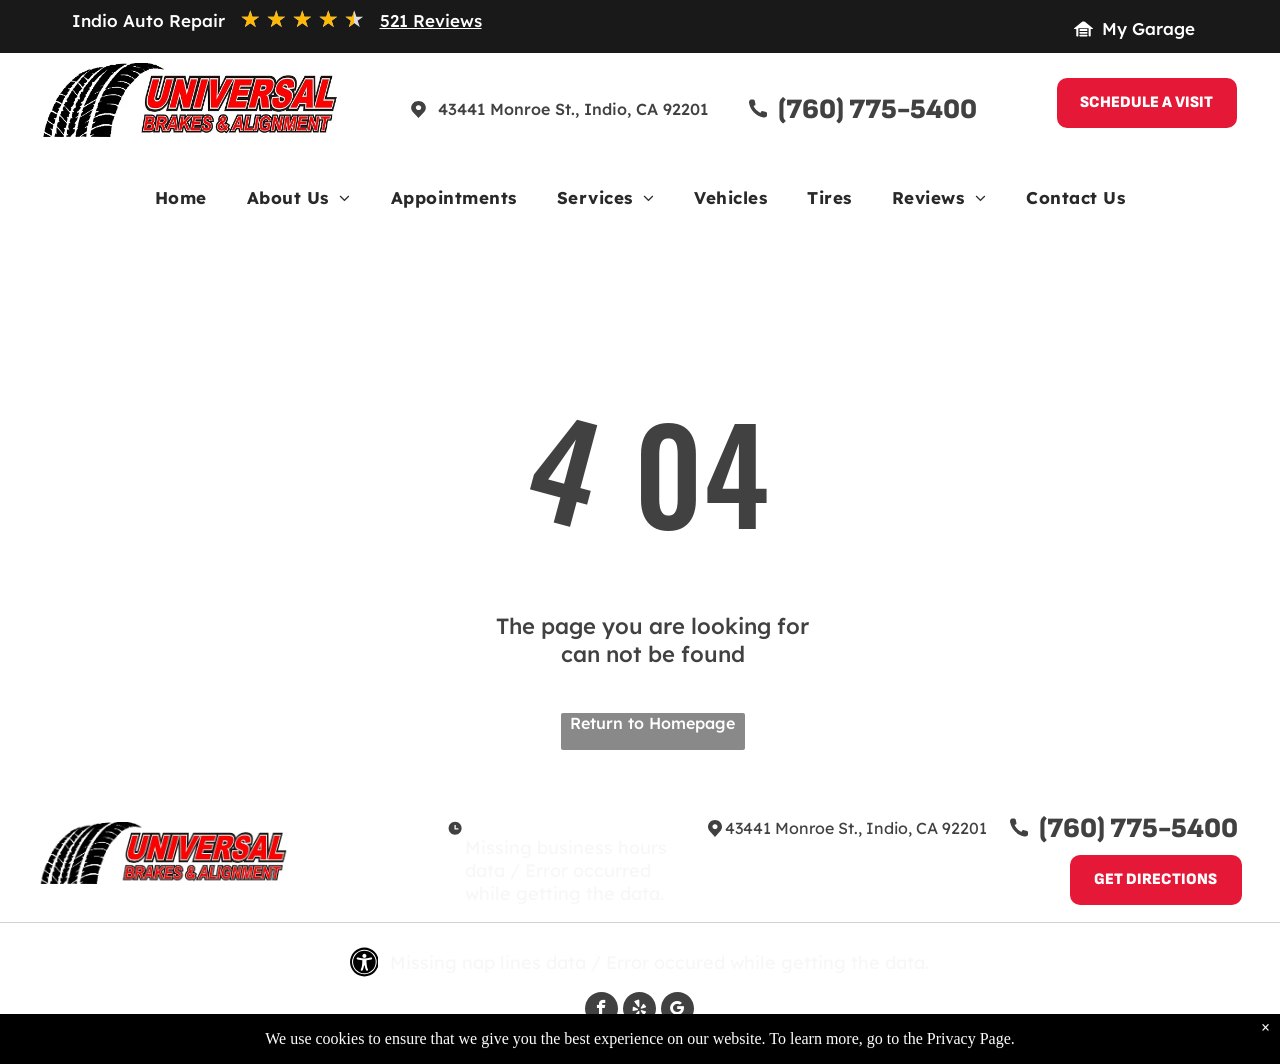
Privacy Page (969, 1046)
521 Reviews (431, 20)
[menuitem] (181, 203)
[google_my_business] (677, 1011)
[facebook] (601, 1011)
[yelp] (639, 1011)
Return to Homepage (652, 723)
